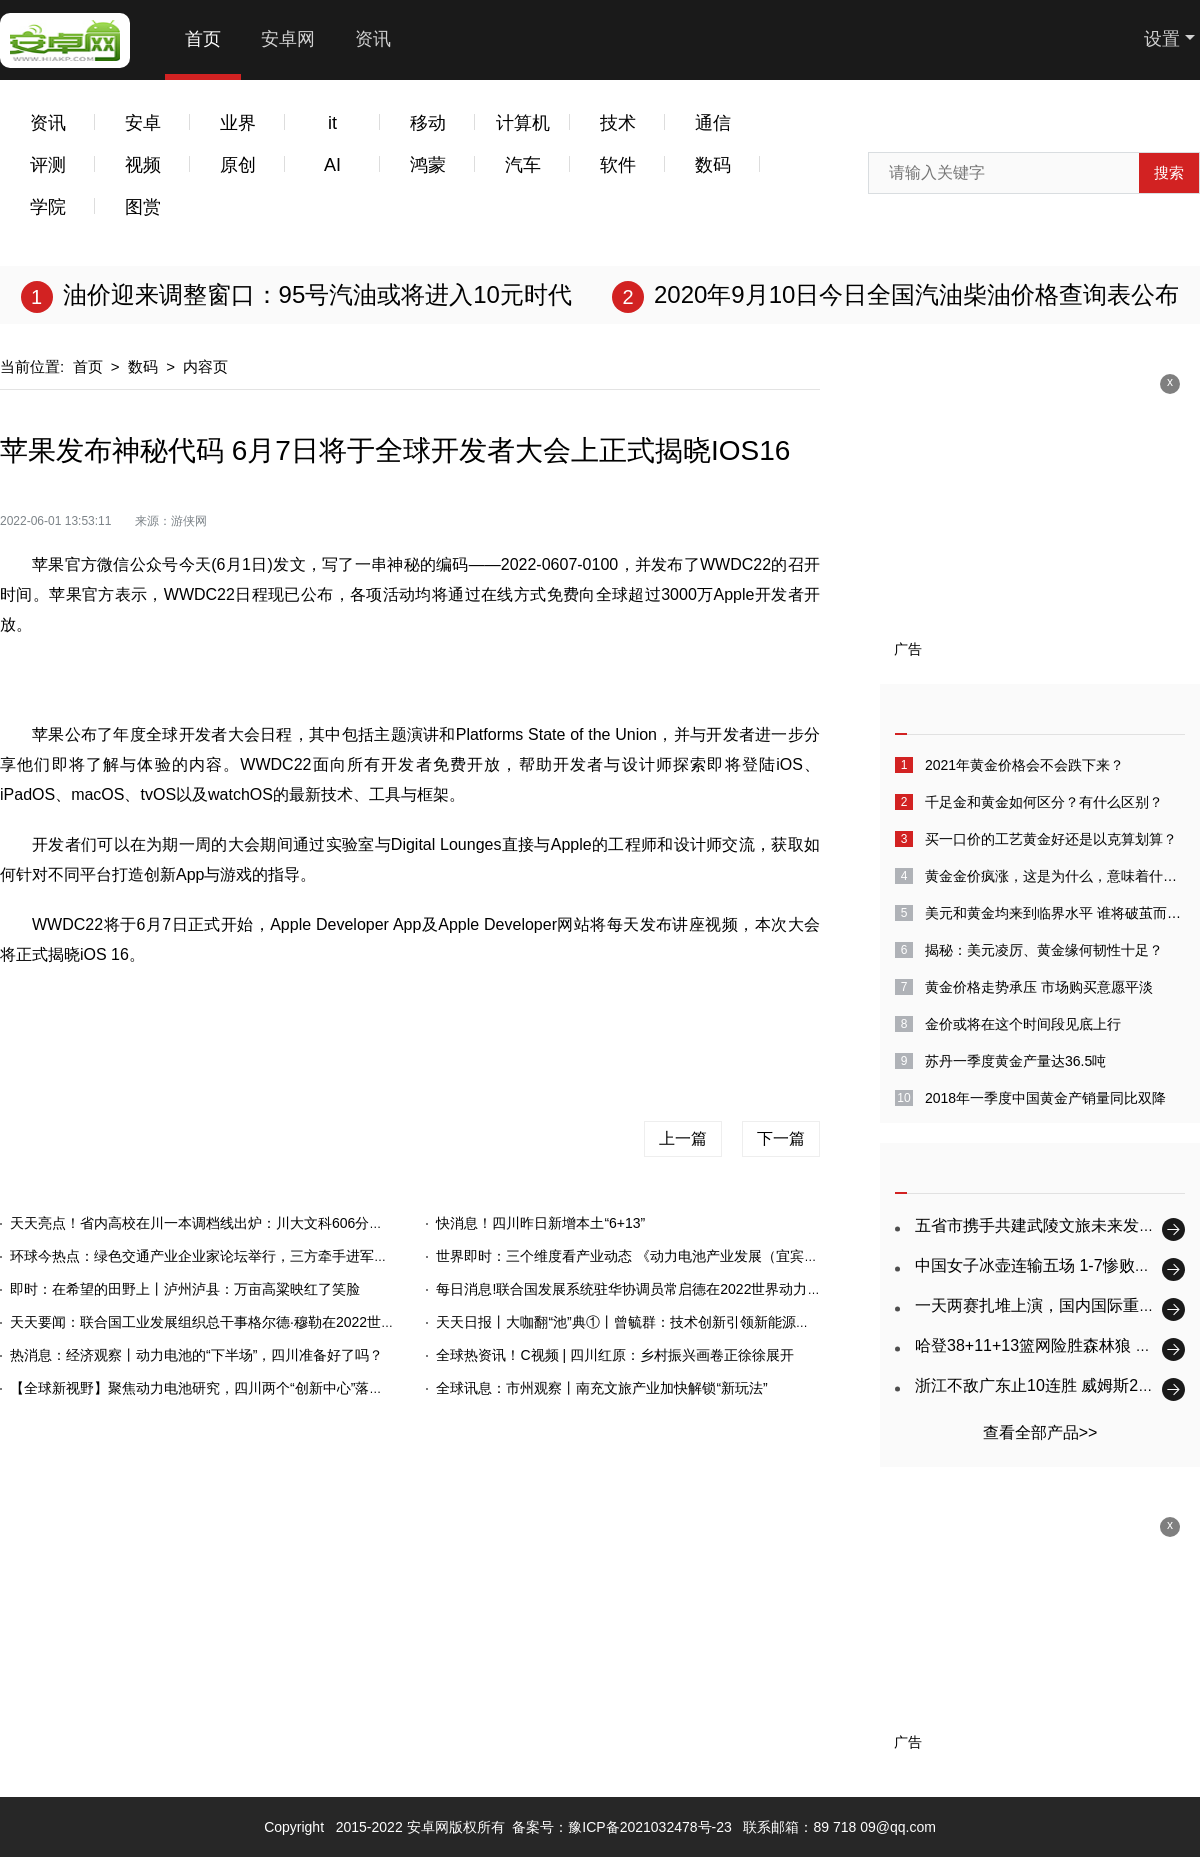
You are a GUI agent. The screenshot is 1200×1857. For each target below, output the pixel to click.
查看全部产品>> (1040, 1432)
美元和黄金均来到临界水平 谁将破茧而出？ (1055, 913)
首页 (203, 39)
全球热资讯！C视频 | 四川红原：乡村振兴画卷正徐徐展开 (615, 1355)
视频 (143, 165)
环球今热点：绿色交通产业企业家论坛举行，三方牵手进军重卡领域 (220, 1256)
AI (332, 165)
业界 (238, 123)
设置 (1162, 39)
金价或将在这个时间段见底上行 (1023, 1024)
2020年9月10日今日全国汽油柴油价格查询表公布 (916, 294)
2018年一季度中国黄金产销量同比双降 (1045, 1098)
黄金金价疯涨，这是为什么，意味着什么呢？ (1055, 876)
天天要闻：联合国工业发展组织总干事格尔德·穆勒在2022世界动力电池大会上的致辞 (272, 1322)
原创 (238, 165)
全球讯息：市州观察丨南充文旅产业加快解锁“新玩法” (601, 1388)
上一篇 (683, 1138)
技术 (618, 123)
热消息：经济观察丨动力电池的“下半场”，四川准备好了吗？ (196, 1355)
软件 (618, 165)
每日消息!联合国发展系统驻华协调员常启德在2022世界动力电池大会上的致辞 (677, 1289)
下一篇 (781, 1138)
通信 (713, 123)
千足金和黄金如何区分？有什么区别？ (1044, 802)
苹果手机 (428, 1020)
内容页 (205, 366)
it (332, 123)
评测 (48, 165)
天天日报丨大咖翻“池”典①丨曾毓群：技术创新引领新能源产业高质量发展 (664, 1322)
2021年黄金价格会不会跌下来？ (1024, 765)
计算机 (523, 123)
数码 (713, 165)
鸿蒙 (428, 165)
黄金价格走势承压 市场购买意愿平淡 (1039, 987)
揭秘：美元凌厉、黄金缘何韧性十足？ (1044, 950)
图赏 (143, 207)
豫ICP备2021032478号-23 (649, 1827)
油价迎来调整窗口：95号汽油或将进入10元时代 (317, 294)
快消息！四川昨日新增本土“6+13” (540, 1223)
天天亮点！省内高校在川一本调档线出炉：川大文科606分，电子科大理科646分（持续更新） (299, 1223)
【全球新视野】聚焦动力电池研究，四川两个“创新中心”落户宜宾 (210, 1388)
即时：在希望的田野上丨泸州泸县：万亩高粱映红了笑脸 (185, 1289)
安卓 (143, 123)
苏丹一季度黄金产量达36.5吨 (1015, 1061)
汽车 (523, 165)
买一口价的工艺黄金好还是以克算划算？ (1051, 839)
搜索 (1169, 172)
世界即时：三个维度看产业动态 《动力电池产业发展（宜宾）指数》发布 (662, 1256)
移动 (428, 123)
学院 (48, 207)
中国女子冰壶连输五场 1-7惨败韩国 (1041, 1265)
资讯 (373, 39)
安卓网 (288, 39)
